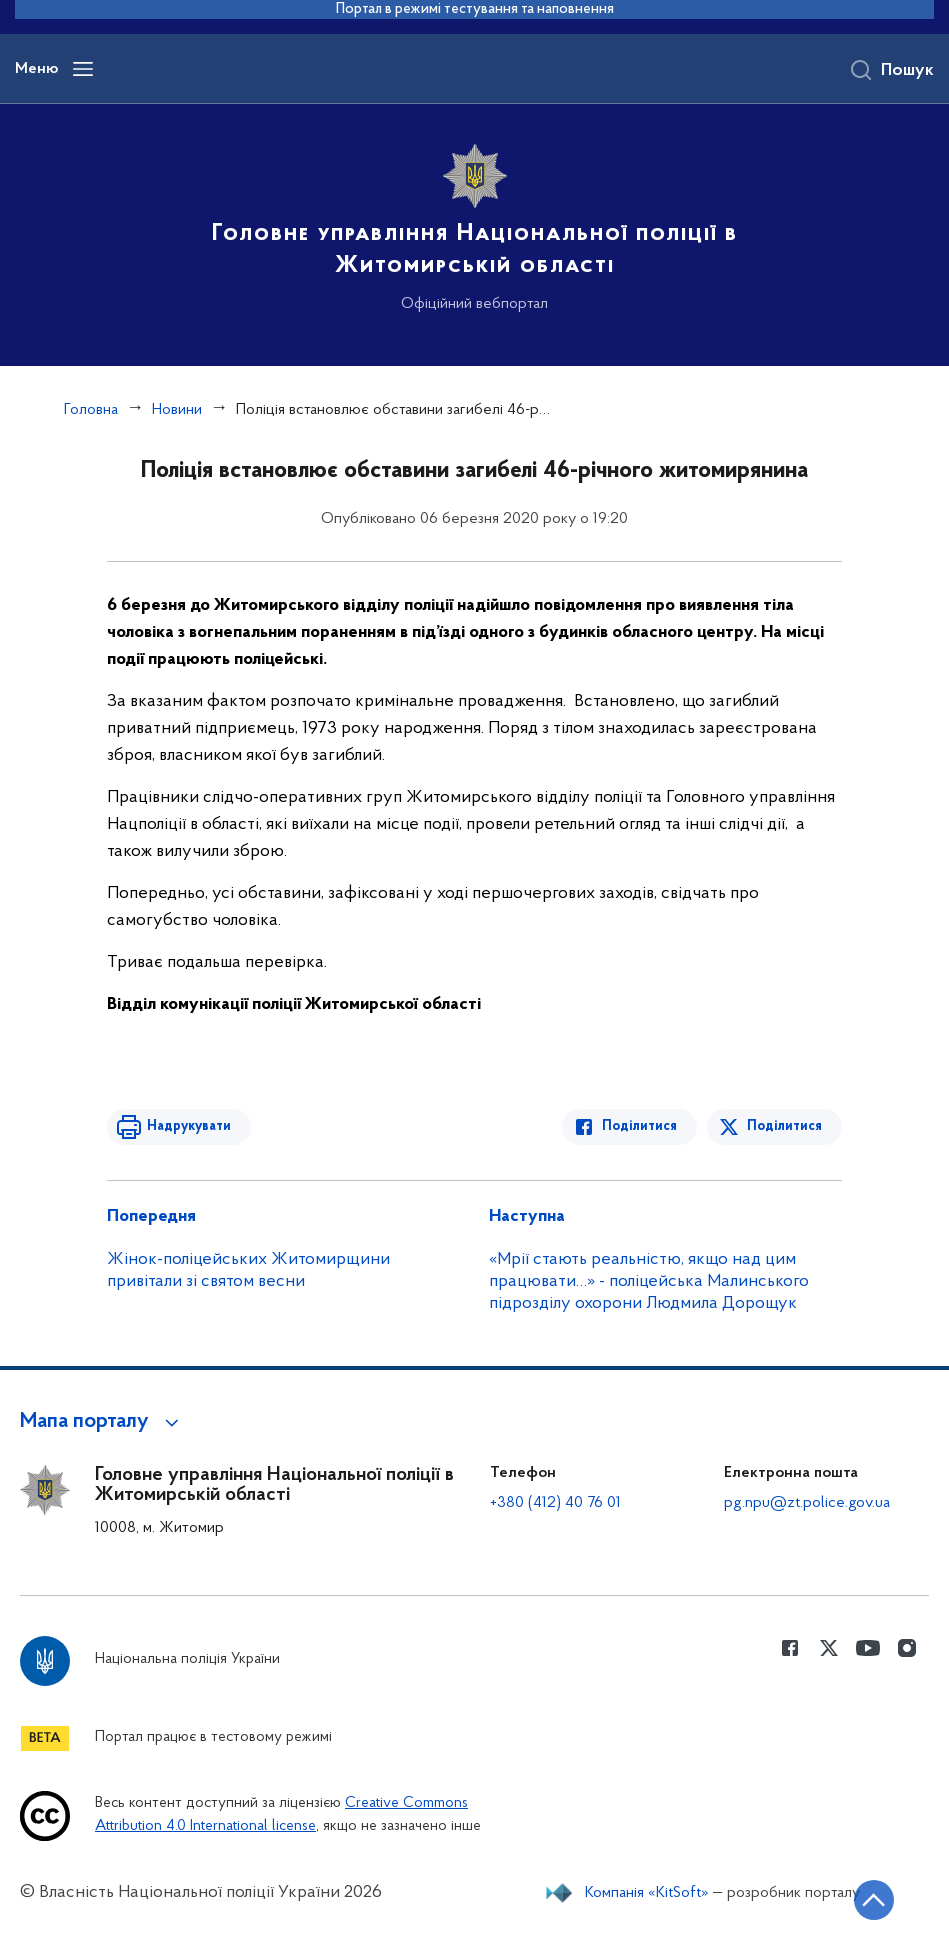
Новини (177, 410)
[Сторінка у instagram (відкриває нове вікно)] (907, 1648)
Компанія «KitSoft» (647, 1893)
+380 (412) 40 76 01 (555, 1503)
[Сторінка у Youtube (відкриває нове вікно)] (868, 1648)
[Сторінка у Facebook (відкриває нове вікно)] (790, 1648)
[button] (102, 1422)
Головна (91, 410)
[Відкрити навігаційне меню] (83, 69)
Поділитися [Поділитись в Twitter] (784, 1126)
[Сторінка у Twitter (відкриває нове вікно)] (829, 1648)
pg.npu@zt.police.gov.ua (807, 1503)
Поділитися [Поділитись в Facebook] (639, 1126)
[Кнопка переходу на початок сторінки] (874, 1900)
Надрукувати (189, 1126)
